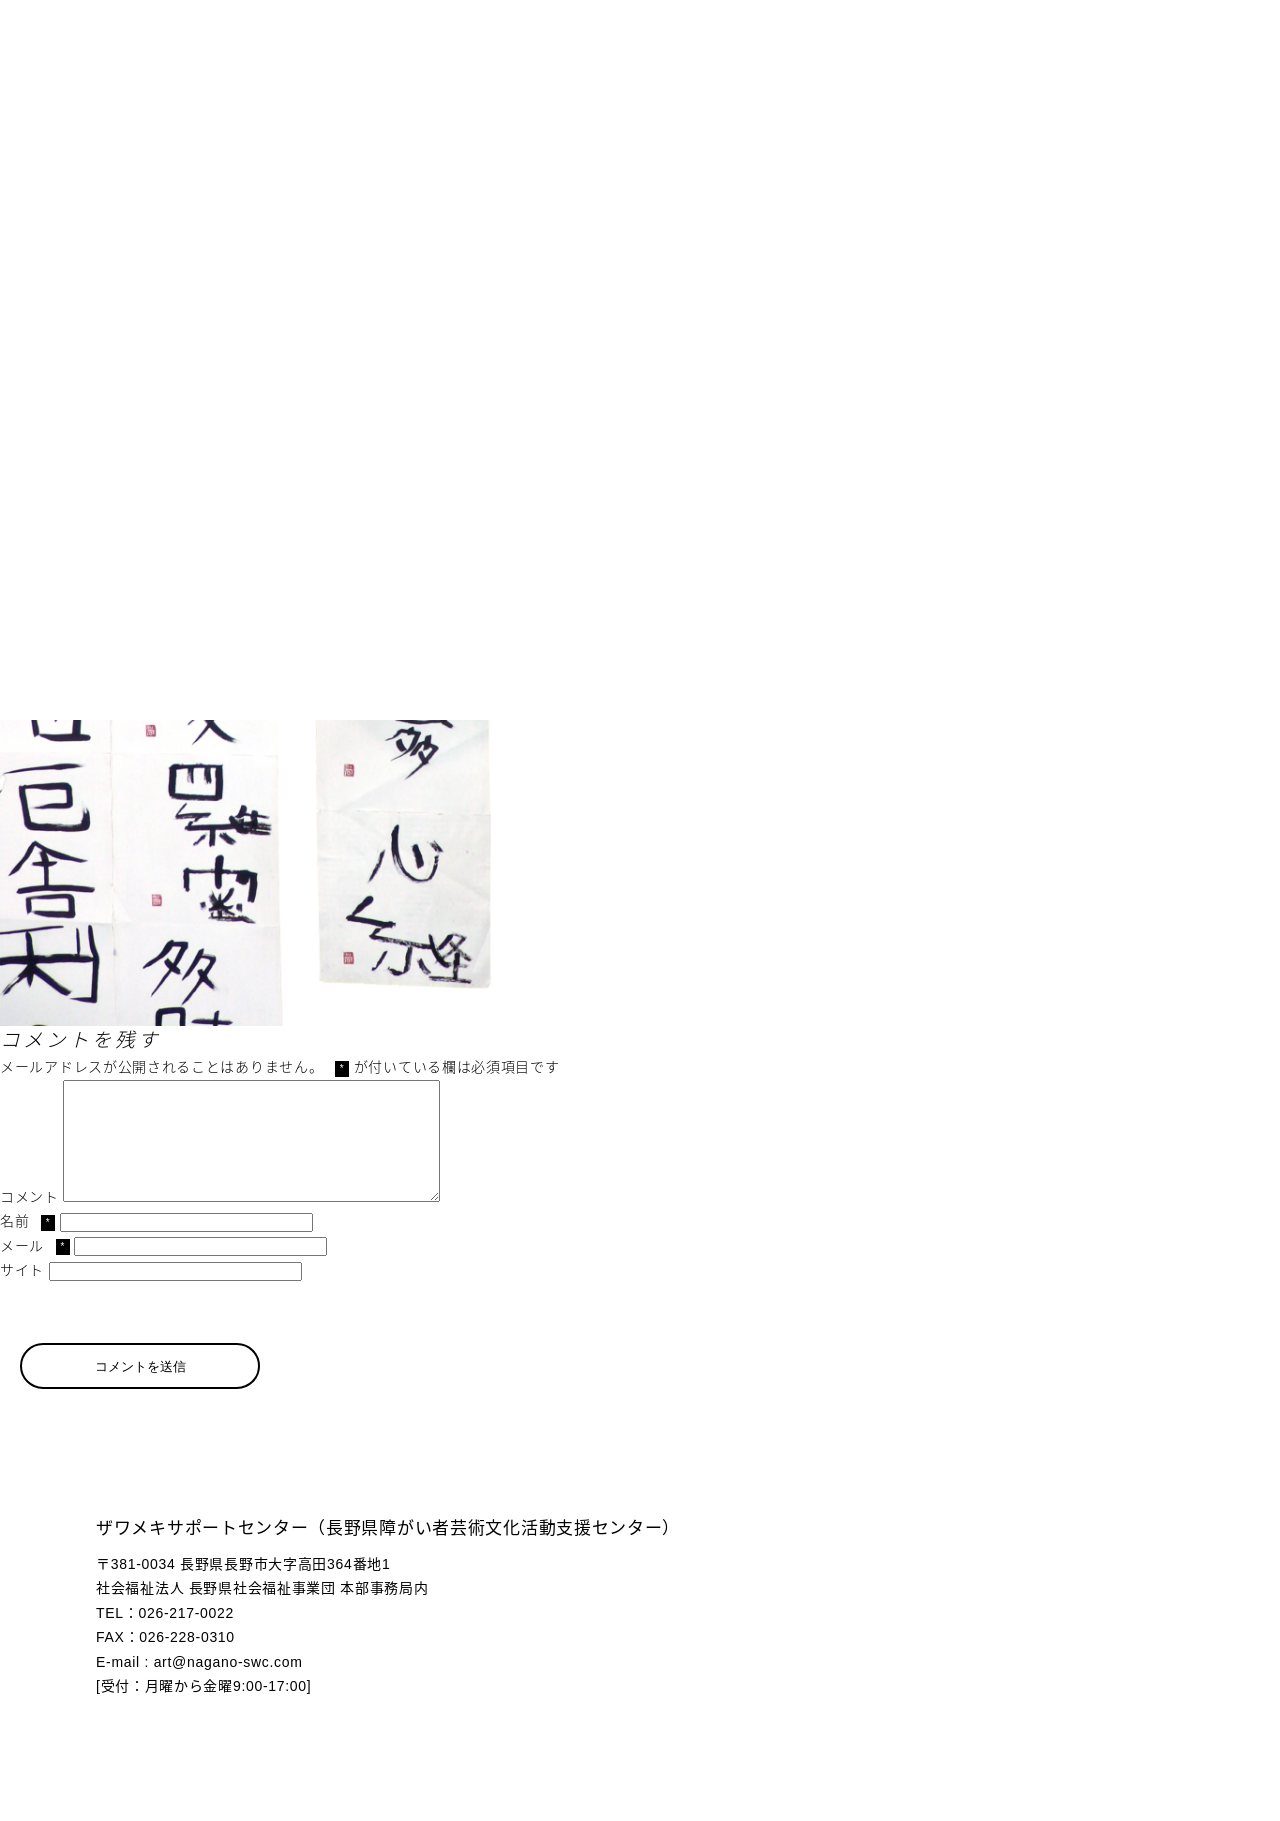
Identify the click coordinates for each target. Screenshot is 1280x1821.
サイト (22, 1294)
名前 (27, 1245)
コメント (29, 1221)
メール (35, 1270)
